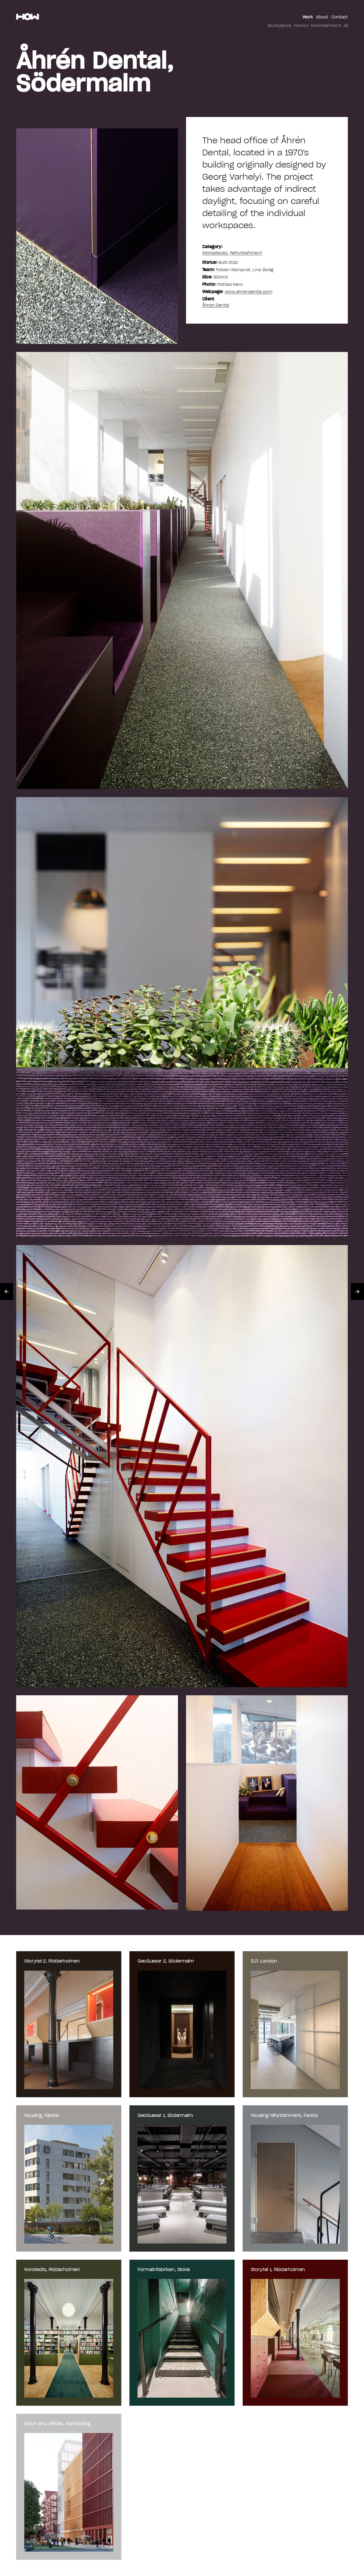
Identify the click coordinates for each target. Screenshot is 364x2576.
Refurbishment (326, 26)
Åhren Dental (215, 305)
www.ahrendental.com (248, 292)
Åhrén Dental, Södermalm (94, 73)
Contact (339, 17)
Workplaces (279, 26)
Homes (301, 26)
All (346, 26)
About (322, 17)
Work (308, 17)
